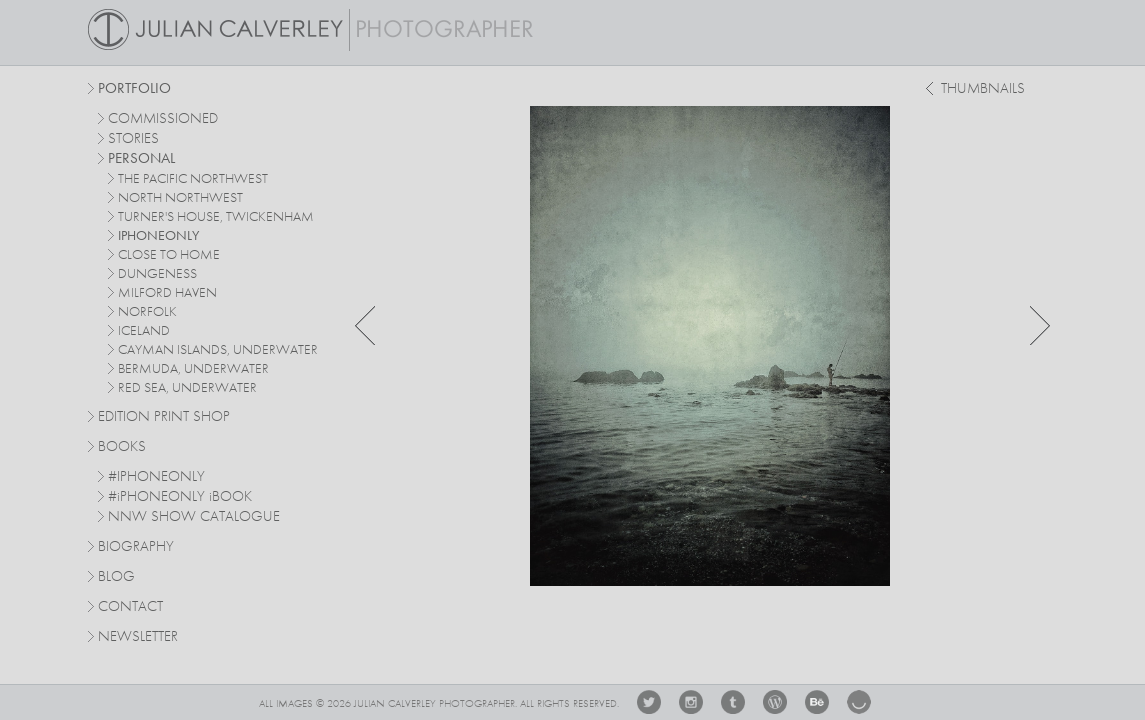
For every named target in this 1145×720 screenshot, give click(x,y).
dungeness (157, 274)
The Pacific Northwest (193, 179)
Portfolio (134, 89)
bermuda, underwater (193, 369)
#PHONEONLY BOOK (180, 497)
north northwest (180, 198)
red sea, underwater (187, 388)
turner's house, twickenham (216, 217)
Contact (130, 607)
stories (133, 139)
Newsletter (138, 637)
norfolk (147, 312)
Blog (116, 577)
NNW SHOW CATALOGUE (194, 517)
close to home (169, 255)
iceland (144, 331)
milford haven (167, 293)
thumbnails (983, 89)
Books (122, 447)
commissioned (163, 119)
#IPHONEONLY (156, 477)
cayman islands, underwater (218, 350)
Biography (136, 546)
